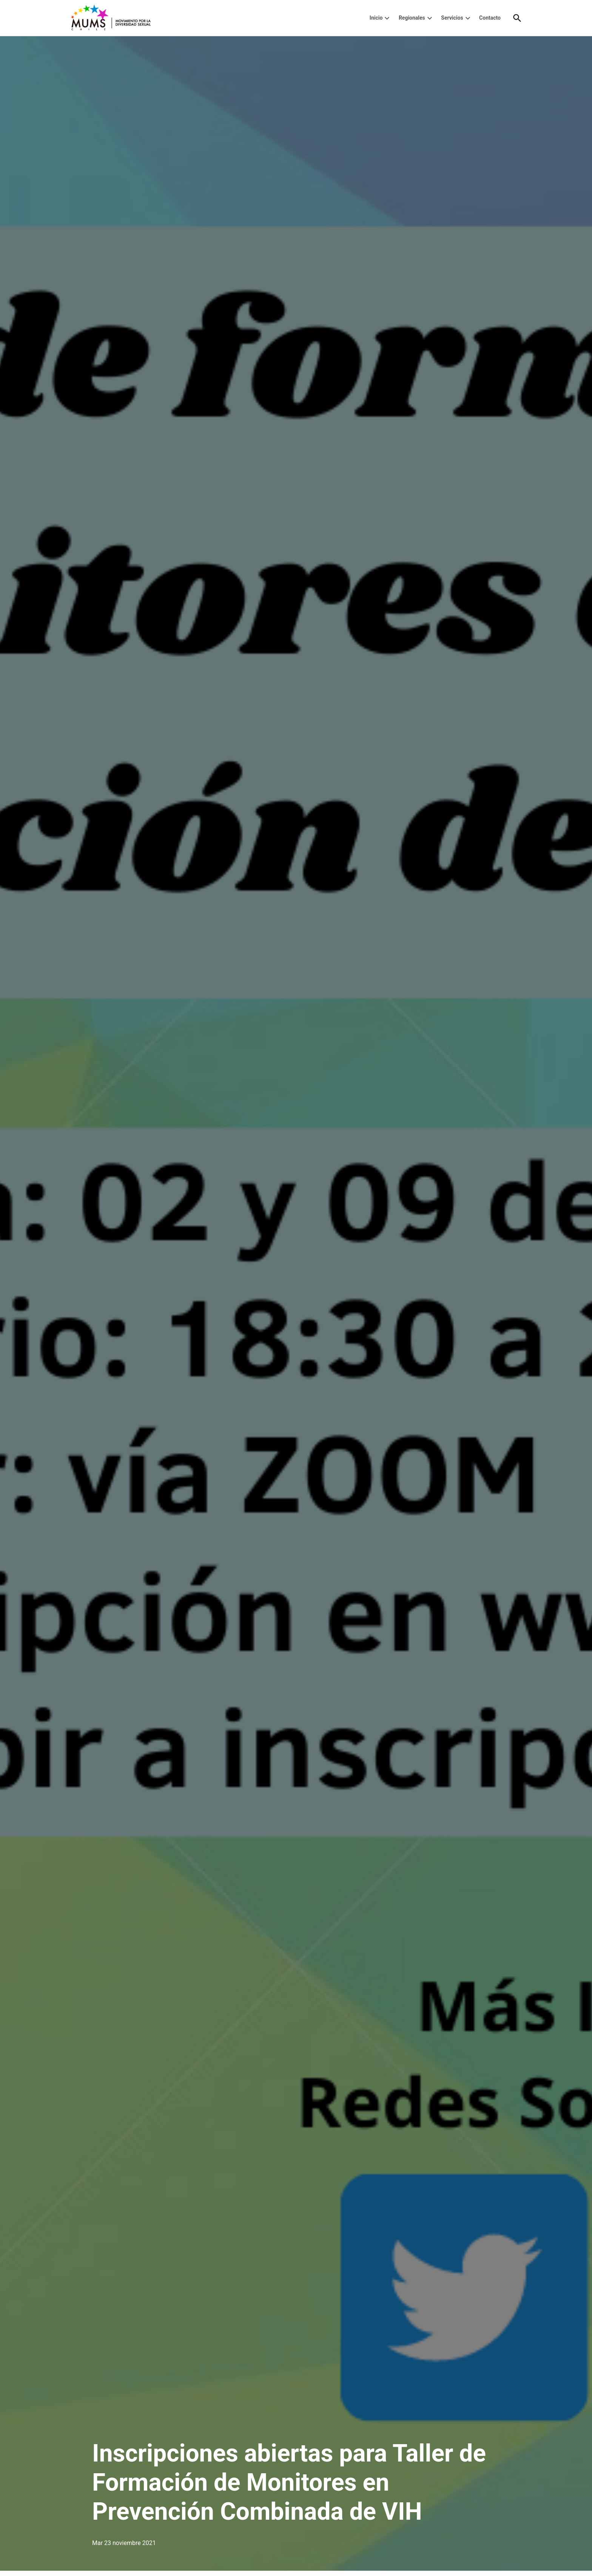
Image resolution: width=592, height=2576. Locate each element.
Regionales (412, 18)
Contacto (490, 18)
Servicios (452, 18)
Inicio (376, 18)
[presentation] (387, 18)
